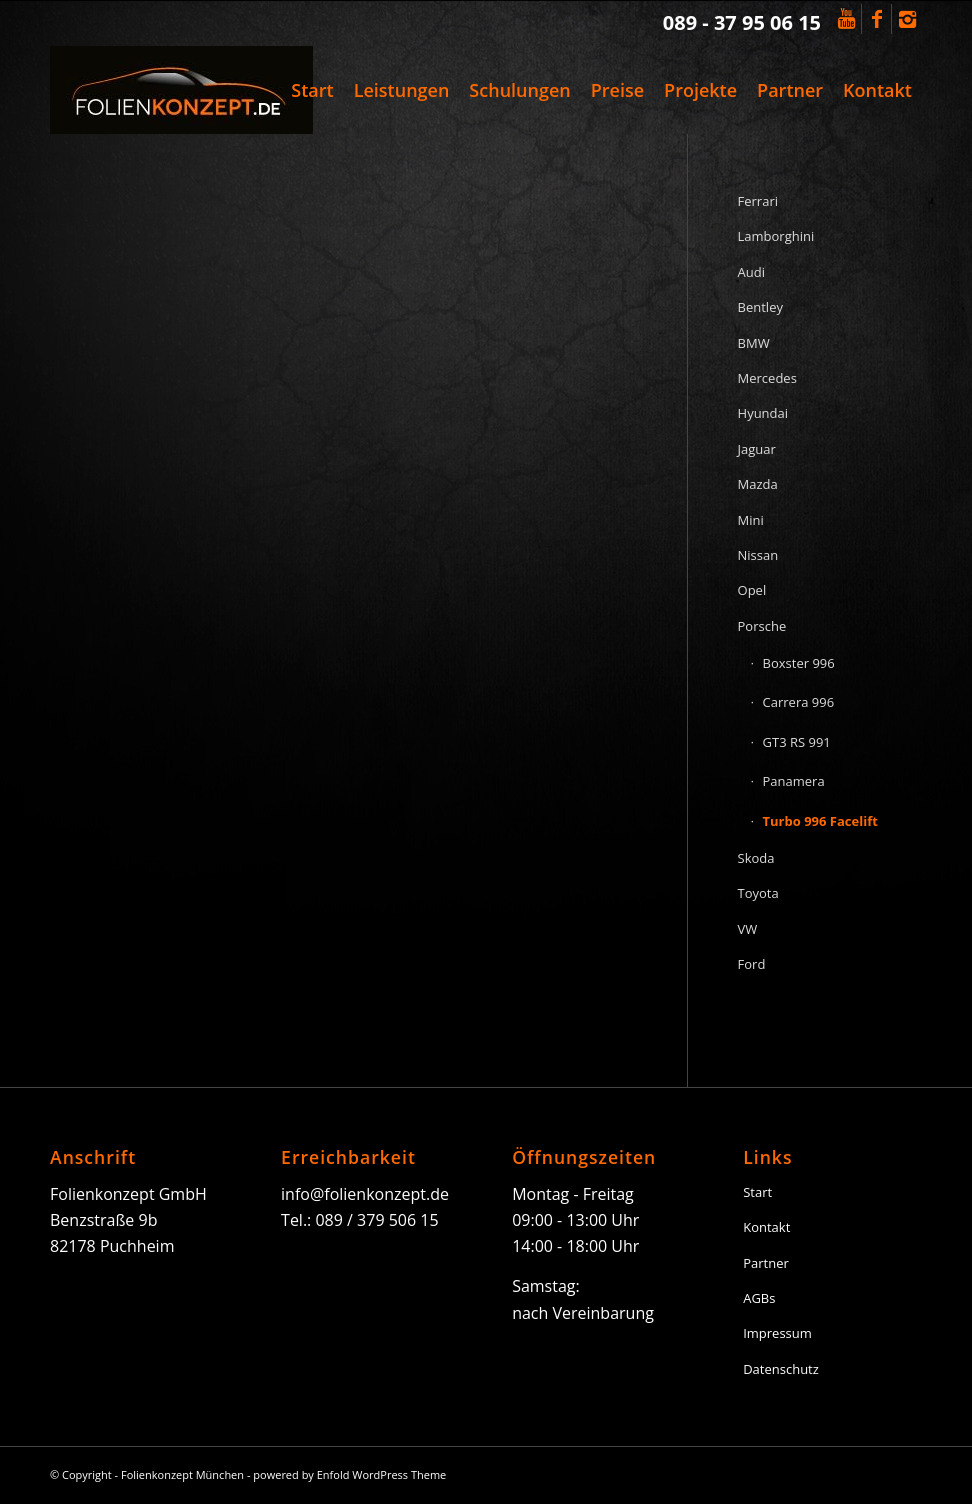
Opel (752, 590)
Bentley (760, 307)
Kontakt (766, 1227)
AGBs (759, 1298)
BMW (754, 343)
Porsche (762, 626)
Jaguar (757, 449)
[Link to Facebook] (876, 19)
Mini (751, 520)
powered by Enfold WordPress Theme (349, 1474)
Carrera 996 (799, 702)
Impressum (777, 1333)
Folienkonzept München (182, 1474)
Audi (751, 272)
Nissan (758, 555)
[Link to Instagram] (907, 19)
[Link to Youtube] (846, 19)
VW (748, 929)
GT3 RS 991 (797, 742)
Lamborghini (776, 236)
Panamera (794, 781)
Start (757, 1192)
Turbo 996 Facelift (820, 821)
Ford (752, 964)
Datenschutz (781, 1369)
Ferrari (758, 201)
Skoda (756, 858)
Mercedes (767, 378)
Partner (766, 1263)
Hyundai (763, 413)
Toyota (758, 893)
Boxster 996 (799, 663)
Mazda (758, 484)
